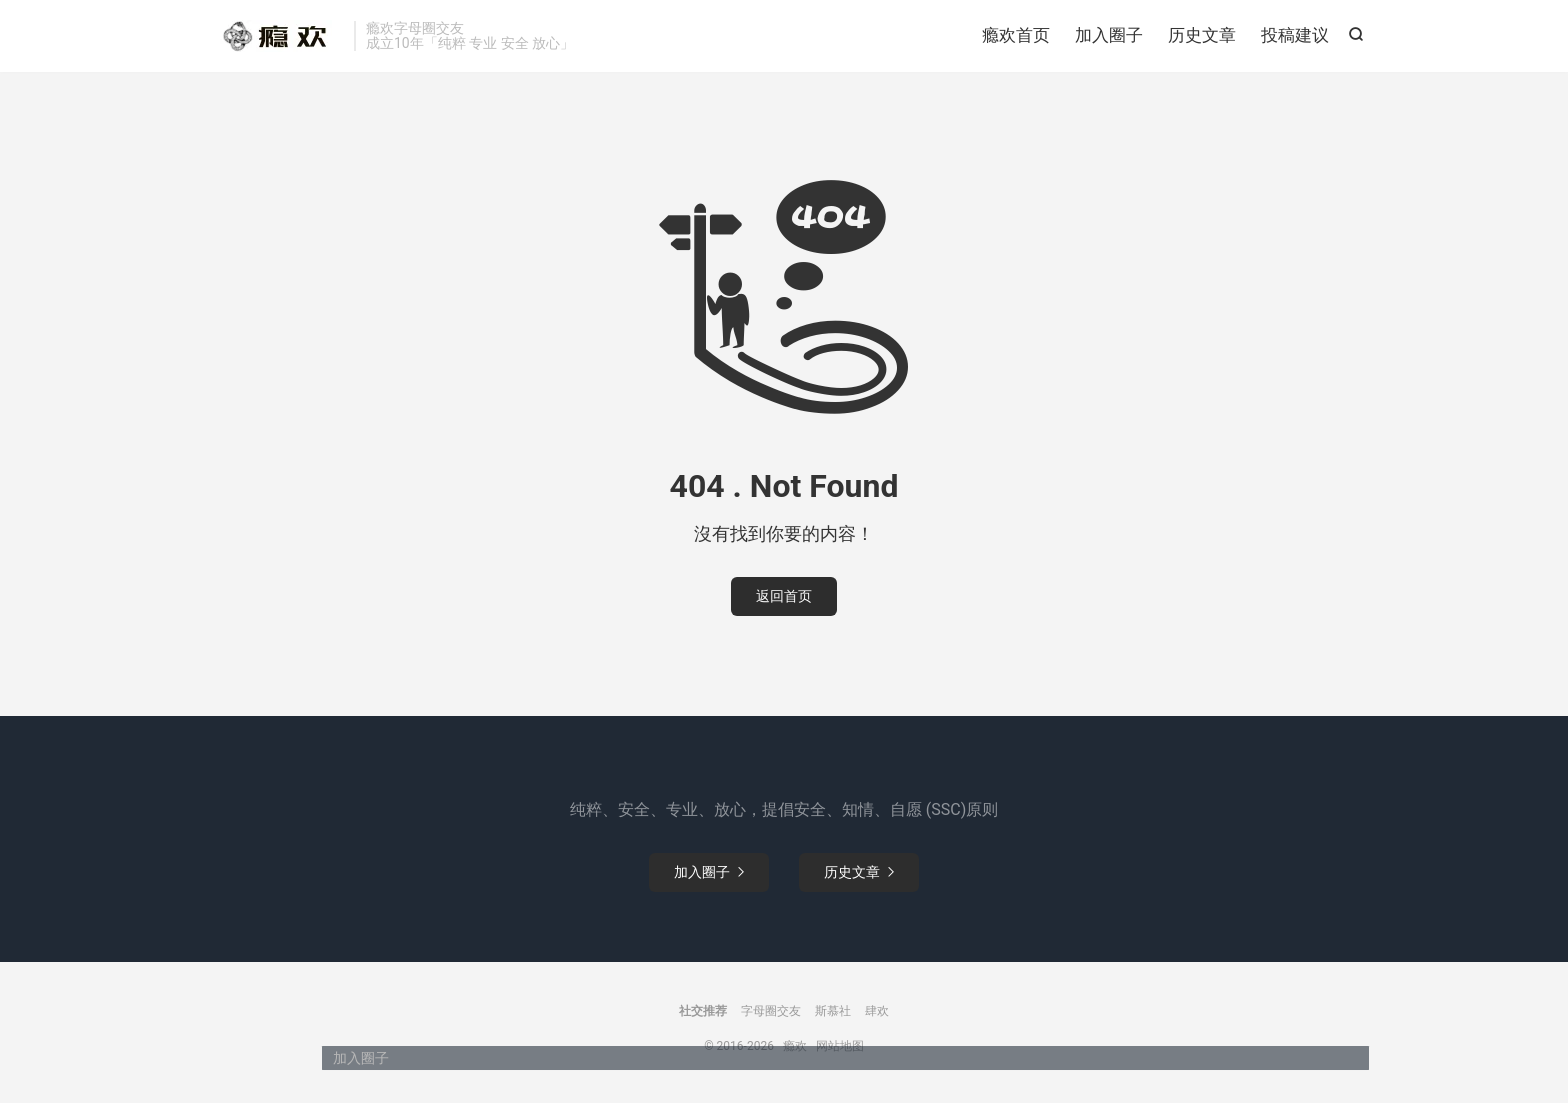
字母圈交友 (771, 1011)
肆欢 (877, 1011)
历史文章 (1202, 35)
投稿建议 (1295, 35)
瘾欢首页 (1016, 35)
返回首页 (784, 596)
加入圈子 (1109, 35)
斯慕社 (833, 1011)
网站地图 (840, 1046)
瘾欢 (274, 36)
